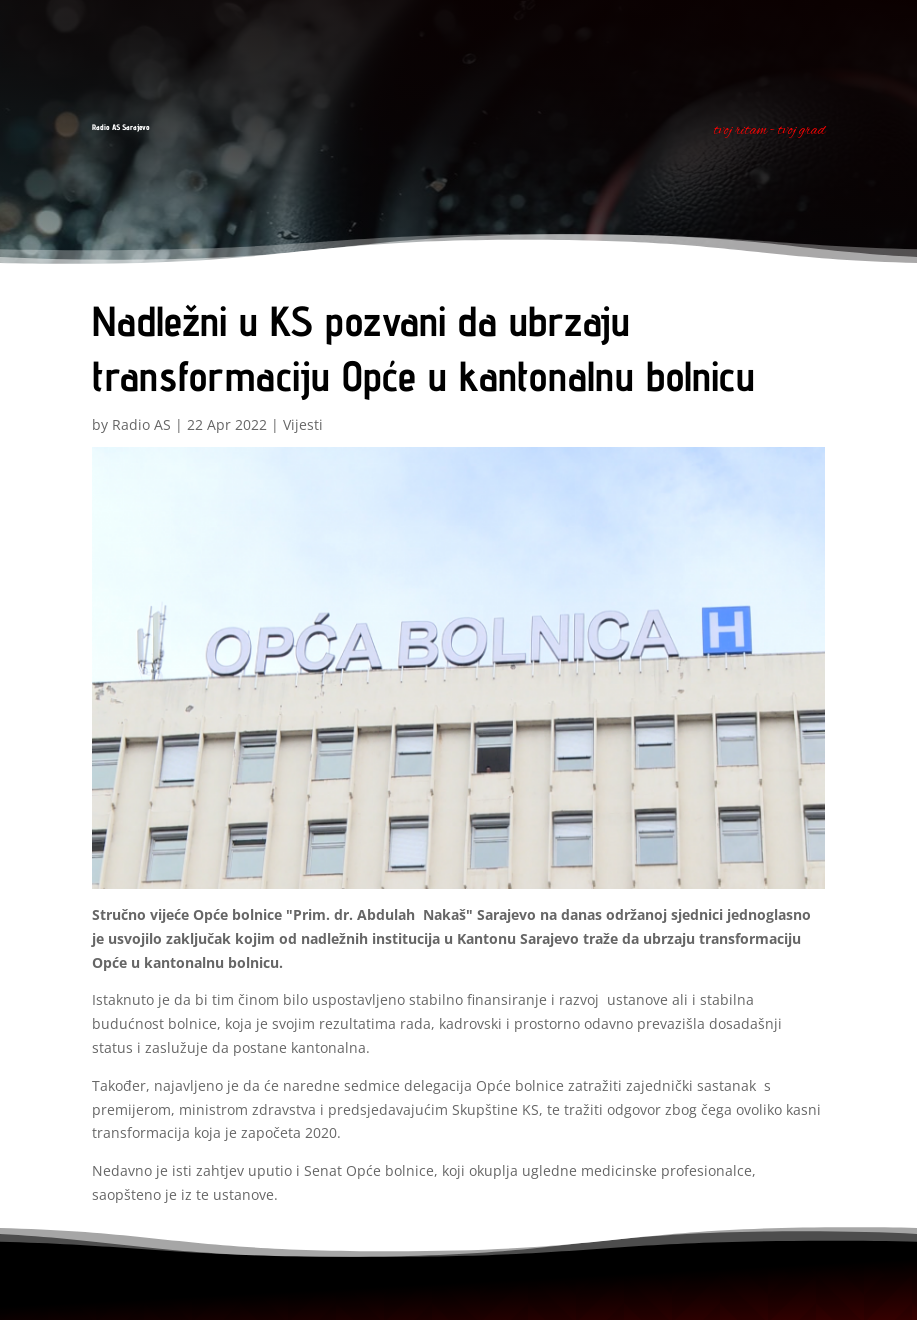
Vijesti (303, 424)
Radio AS (141, 424)
